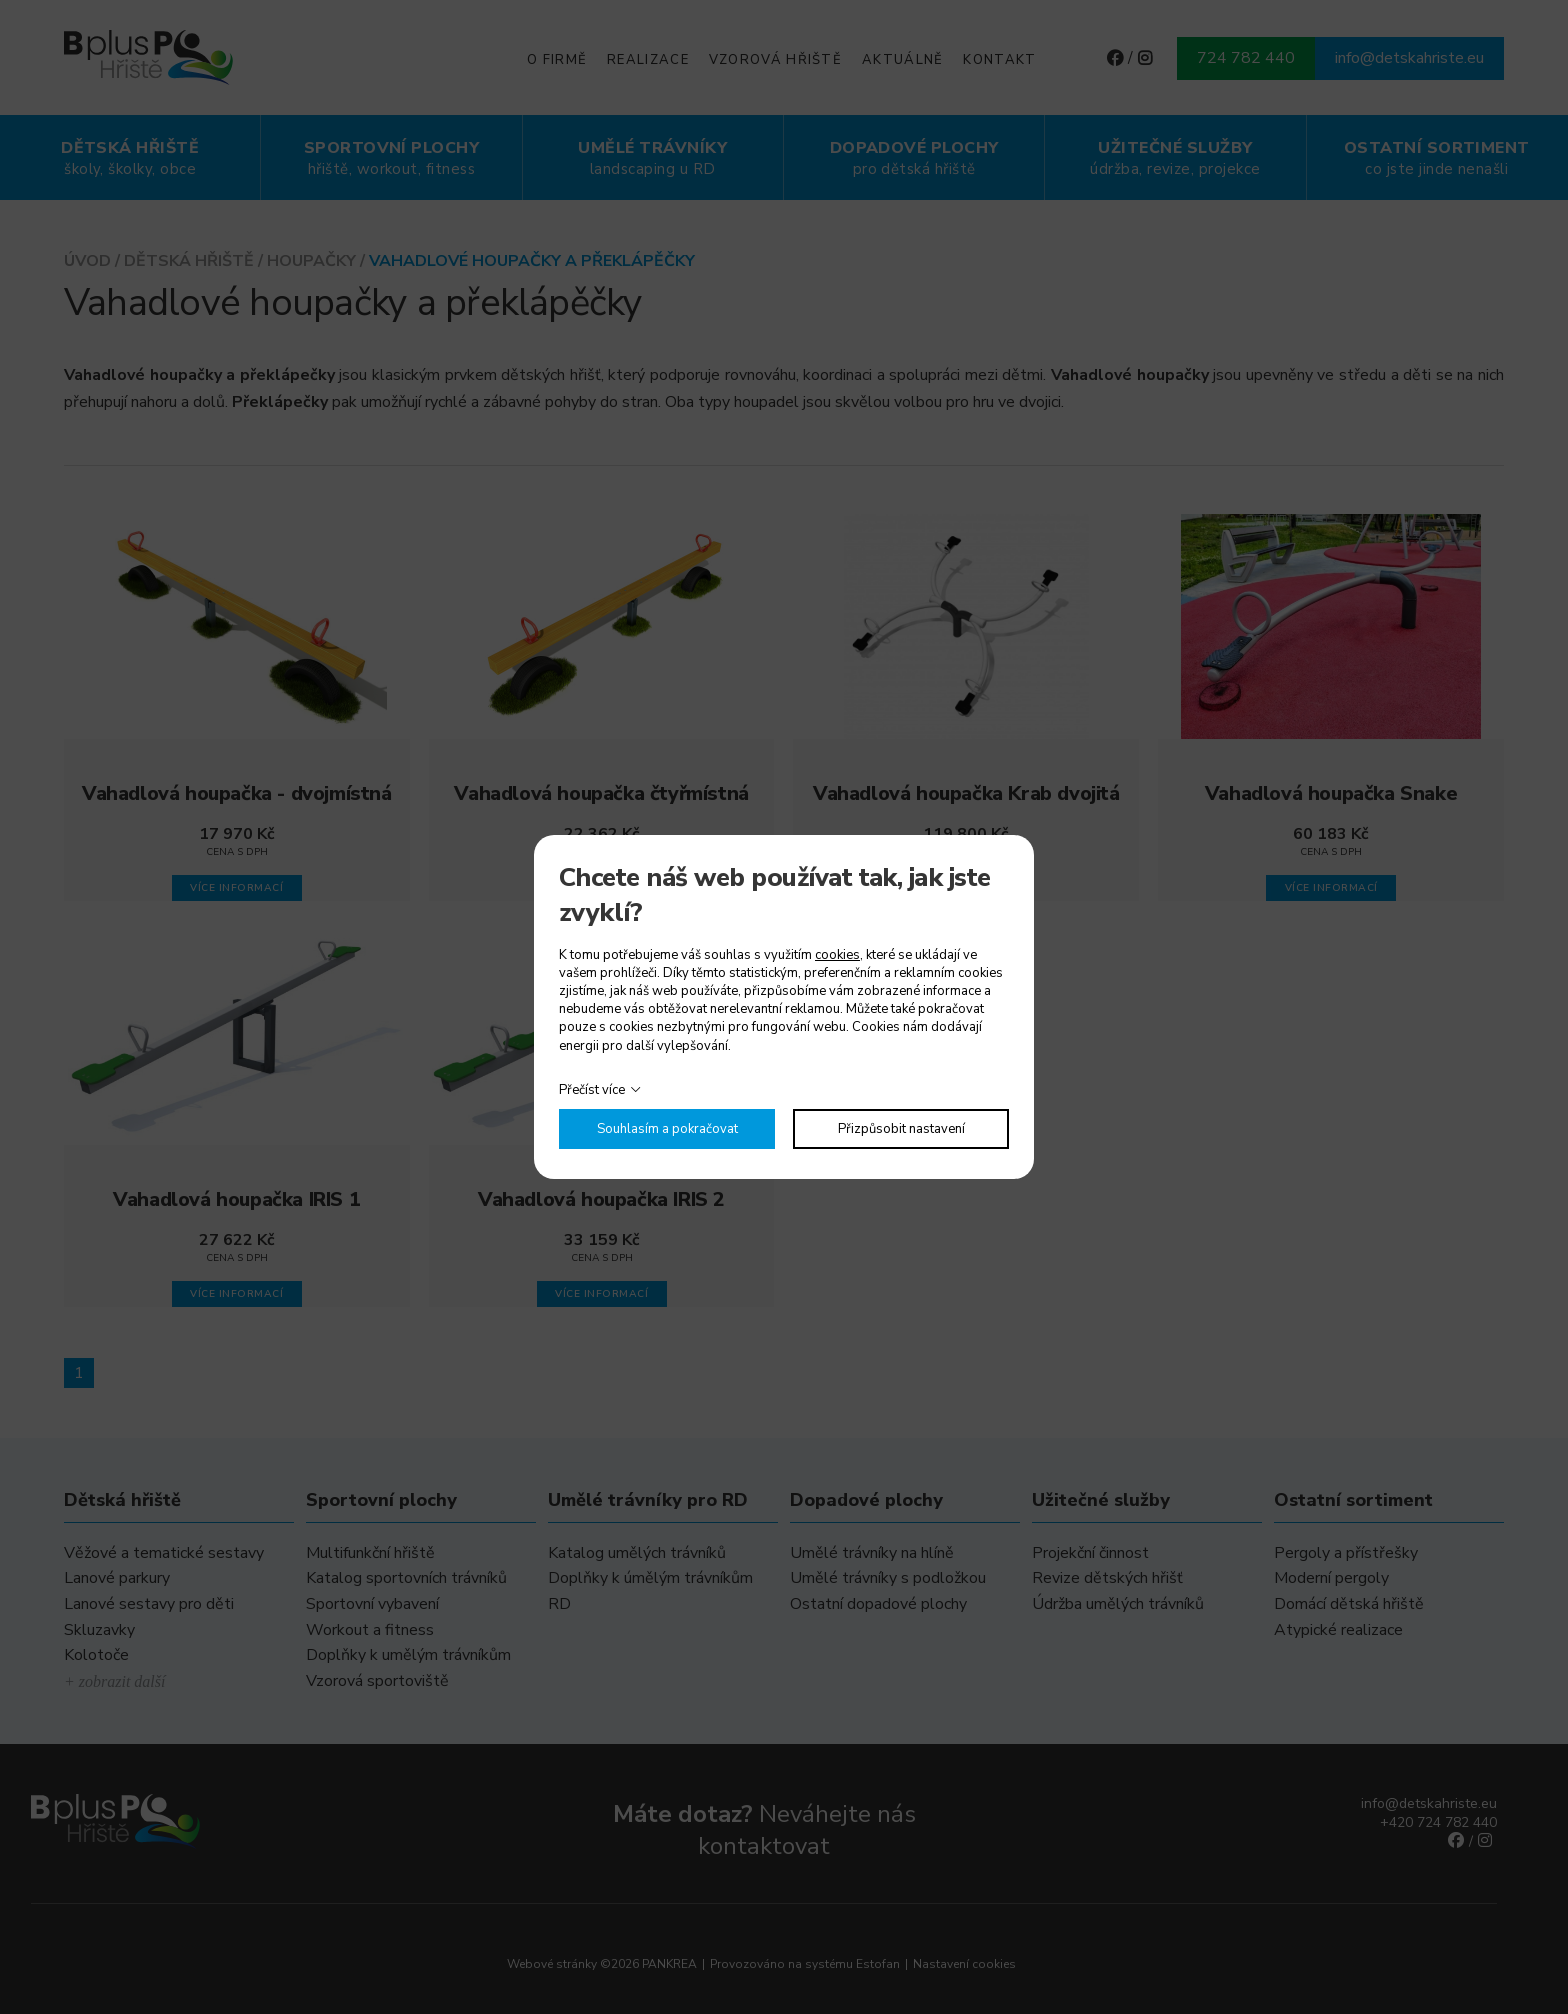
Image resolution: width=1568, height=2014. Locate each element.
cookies (837, 955)
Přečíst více (592, 1090)
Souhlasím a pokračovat (667, 1129)
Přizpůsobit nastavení (901, 1129)
